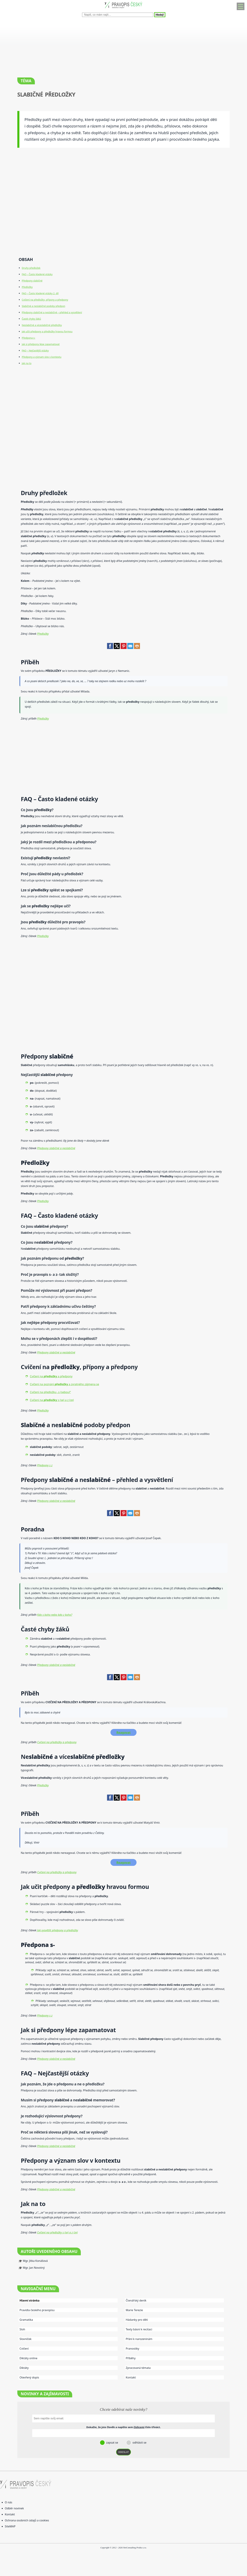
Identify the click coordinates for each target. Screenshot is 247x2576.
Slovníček (26, 2339)
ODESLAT (123, 2452)
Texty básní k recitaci (139, 2329)
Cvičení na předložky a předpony (57, 1742)
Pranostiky (132, 2348)
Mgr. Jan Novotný (34, 2268)
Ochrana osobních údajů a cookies (27, 2520)
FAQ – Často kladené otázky (37, 274)
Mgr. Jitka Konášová (35, 2261)
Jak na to (26, 363)
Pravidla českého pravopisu (37, 2310)
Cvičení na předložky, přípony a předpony (45, 299)
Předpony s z (44, 1465)
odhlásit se (139, 2442)
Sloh (22, 2329)
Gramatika (26, 2320)
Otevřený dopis (29, 2377)
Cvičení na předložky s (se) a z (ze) (57, 2232)
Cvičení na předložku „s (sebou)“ (50, 1392)
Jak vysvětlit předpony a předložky (57, 1930)
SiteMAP (10, 2526)
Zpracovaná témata (138, 2368)
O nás (8, 2502)
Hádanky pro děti (137, 2320)
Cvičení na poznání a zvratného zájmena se (64, 1384)
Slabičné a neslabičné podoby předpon (43, 306)
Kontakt (131, 2377)
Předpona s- (28, 337)
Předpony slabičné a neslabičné (56, 1148)
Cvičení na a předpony (51, 1376)
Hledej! (160, 14)
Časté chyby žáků (31, 318)
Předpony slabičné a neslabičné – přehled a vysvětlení (52, 312)
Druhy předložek (31, 268)
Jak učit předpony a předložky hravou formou (47, 331)
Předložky (27, 287)
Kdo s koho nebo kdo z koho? (54, 1615)
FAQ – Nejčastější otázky (35, 350)
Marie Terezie (134, 2310)
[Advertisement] (103, 47)
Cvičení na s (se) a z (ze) (52, 1400)
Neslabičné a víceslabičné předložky (42, 325)
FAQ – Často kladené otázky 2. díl (40, 293)
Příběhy (131, 2358)
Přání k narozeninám (139, 2339)
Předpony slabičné (32, 280)
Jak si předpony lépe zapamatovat (41, 344)
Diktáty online (28, 2358)
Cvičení (24, 2348)
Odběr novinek (14, 2508)
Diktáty (24, 2368)
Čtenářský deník (136, 2300)
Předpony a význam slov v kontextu (41, 357)
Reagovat (123, 1732)
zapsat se (111, 2442)
